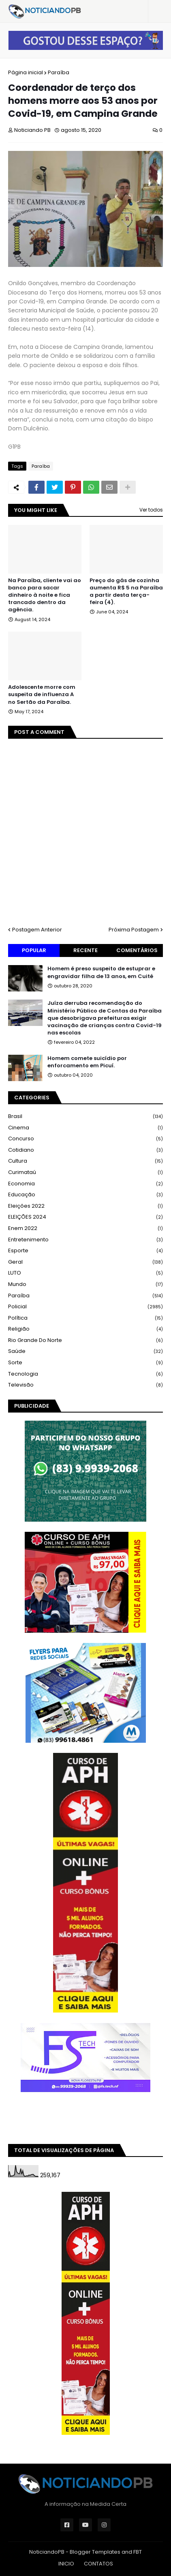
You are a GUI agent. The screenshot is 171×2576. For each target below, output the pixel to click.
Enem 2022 (85, 1228)
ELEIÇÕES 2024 (85, 1217)
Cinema (85, 1128)
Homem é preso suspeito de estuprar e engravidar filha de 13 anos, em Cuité (101, 972)
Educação (85, 1195)
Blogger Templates (95, 2552)
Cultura (85, 1161)
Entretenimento (85, 1240)
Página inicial (25, 72)
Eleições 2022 (85, 1206)
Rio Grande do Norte (85, 1340)
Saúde (85, 1351)
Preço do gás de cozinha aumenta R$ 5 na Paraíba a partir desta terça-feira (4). (126, 591)
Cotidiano (85, 1150)
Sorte (85, 1363)
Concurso (85, 1139)
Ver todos (151, 509)
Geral (85, 1262)
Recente (85, 950)
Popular (34, 950)
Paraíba (58, 72)
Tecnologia (85, 1374)
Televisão (85, 1385)
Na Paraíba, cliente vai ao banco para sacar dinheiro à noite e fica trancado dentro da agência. (44, 595)
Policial (85, 1307)
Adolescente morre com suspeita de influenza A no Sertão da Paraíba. (41, 694)
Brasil (85, 1116)
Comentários (137, 950)
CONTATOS (98, 2563)
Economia (85, 1184)
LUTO (85, 1273)
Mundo (85, 1284)
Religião (85, 1329)
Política (85, 1318)
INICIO (66, 2563)
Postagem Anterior (37, 929)
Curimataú (85, 1172)
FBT (137, 2552)
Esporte (85, 1251)
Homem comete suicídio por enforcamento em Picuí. (87, 1062)
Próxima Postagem (134, 929)
